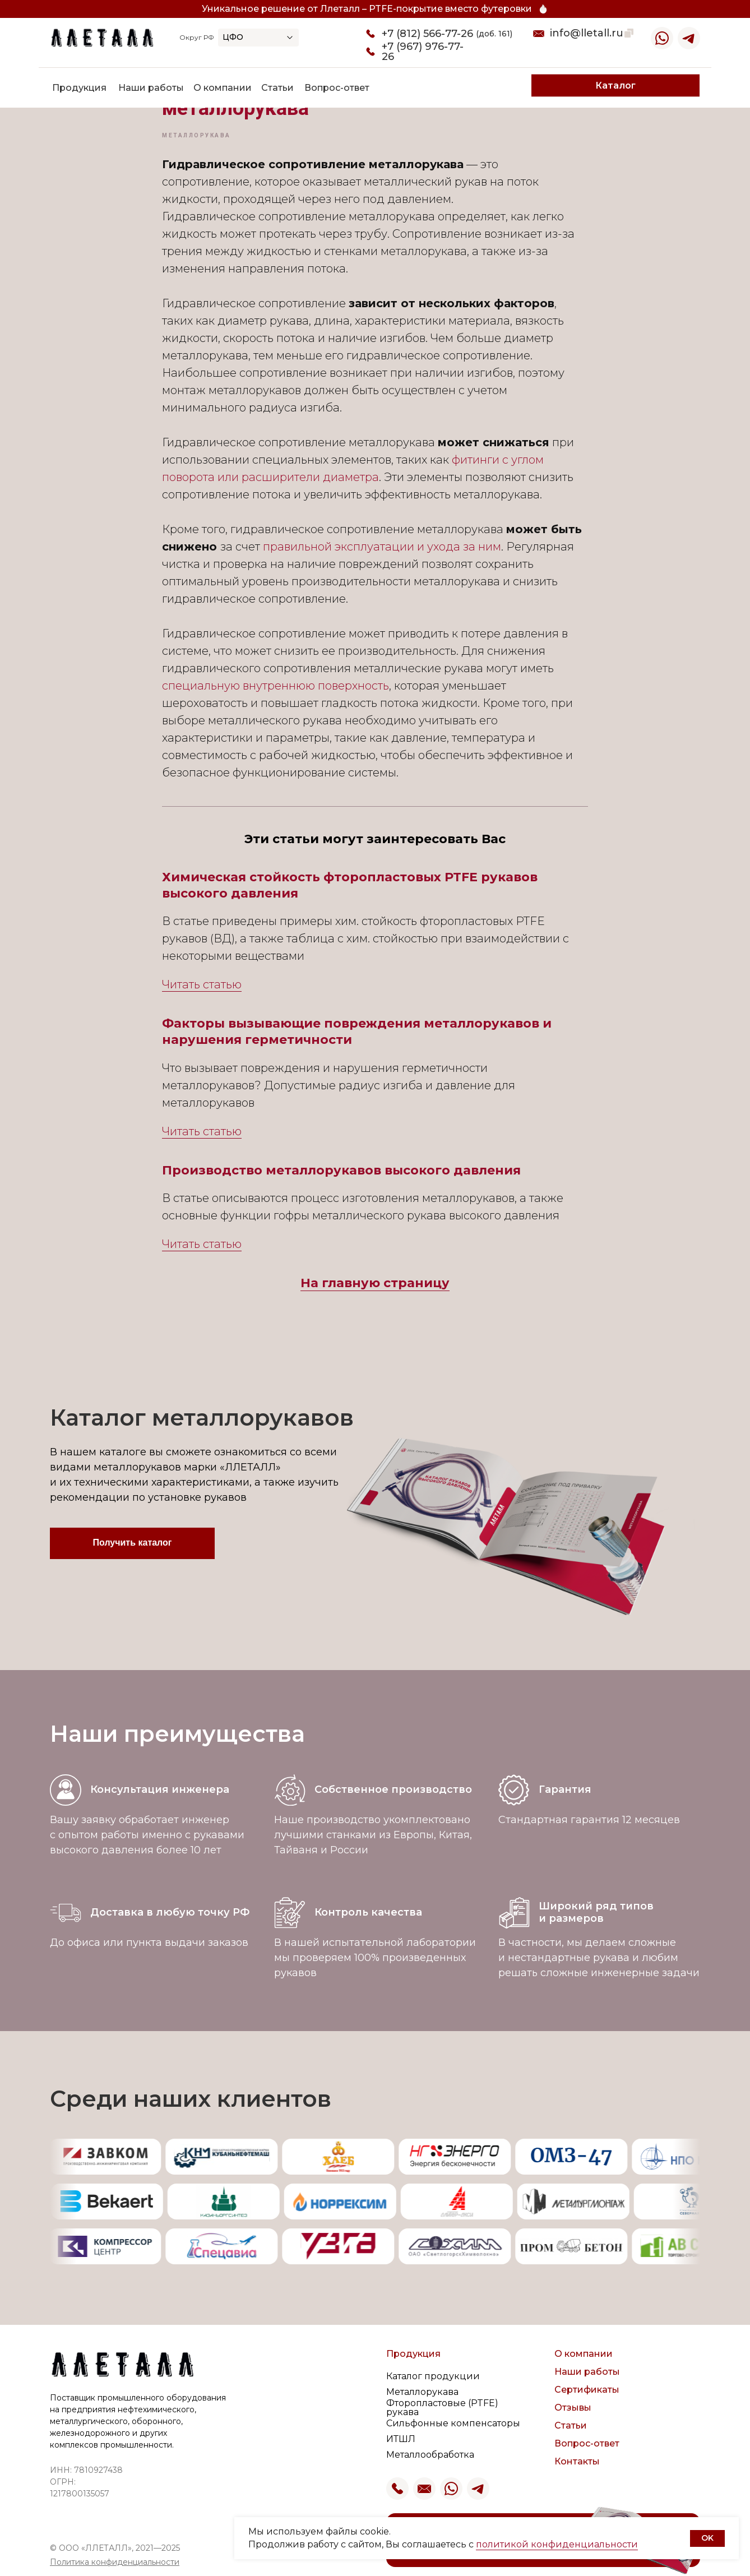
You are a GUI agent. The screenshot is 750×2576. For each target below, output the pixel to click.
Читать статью (202, 984)
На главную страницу (375, 1283)
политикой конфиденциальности (557, 2544)
